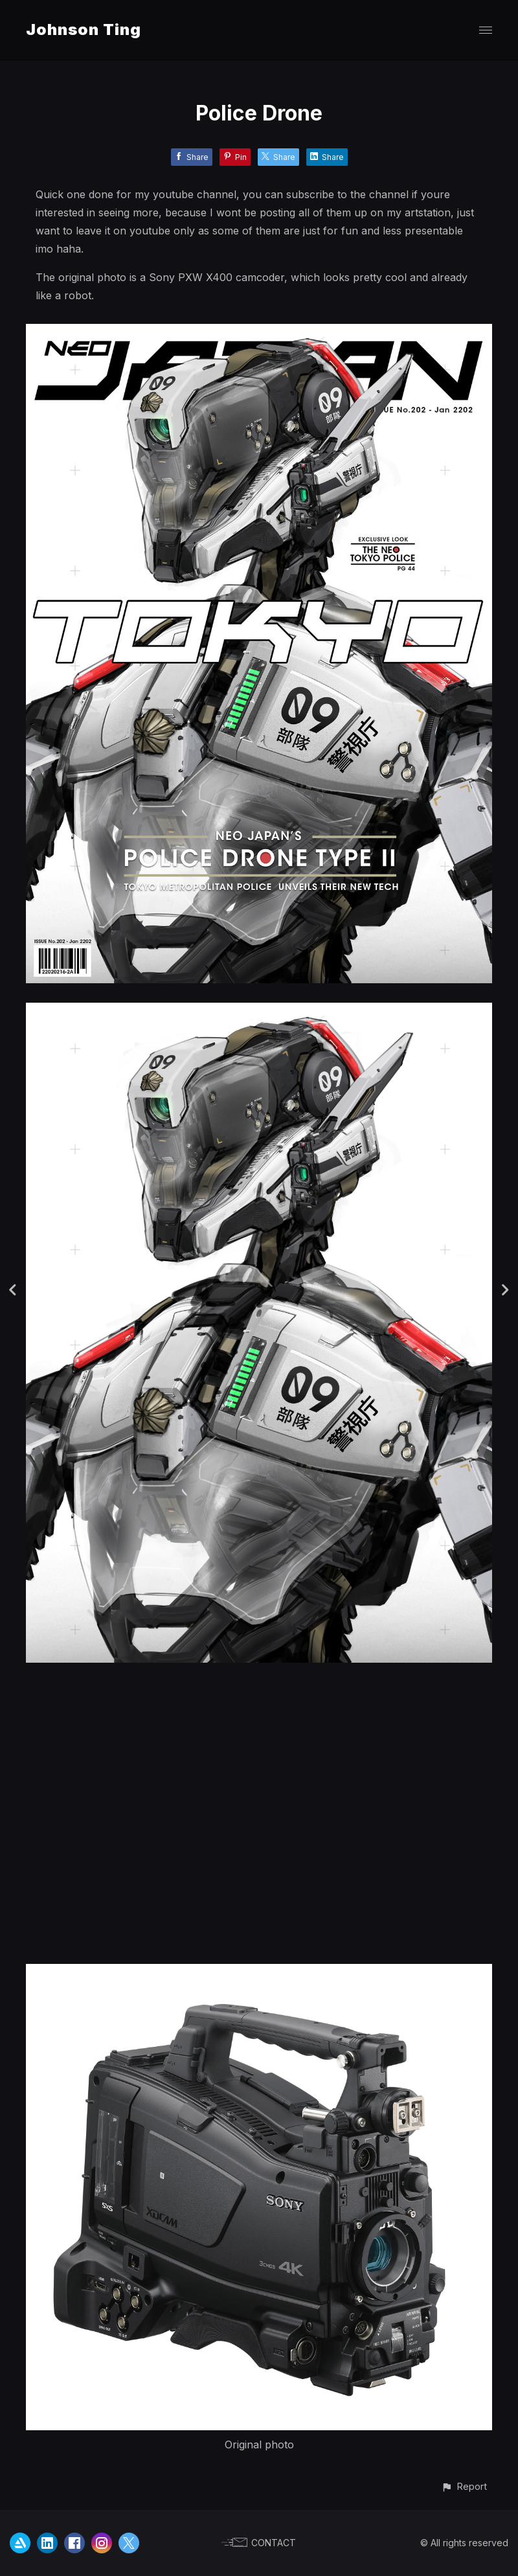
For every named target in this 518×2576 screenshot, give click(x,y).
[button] (464, 2486)
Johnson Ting (83, 29)
